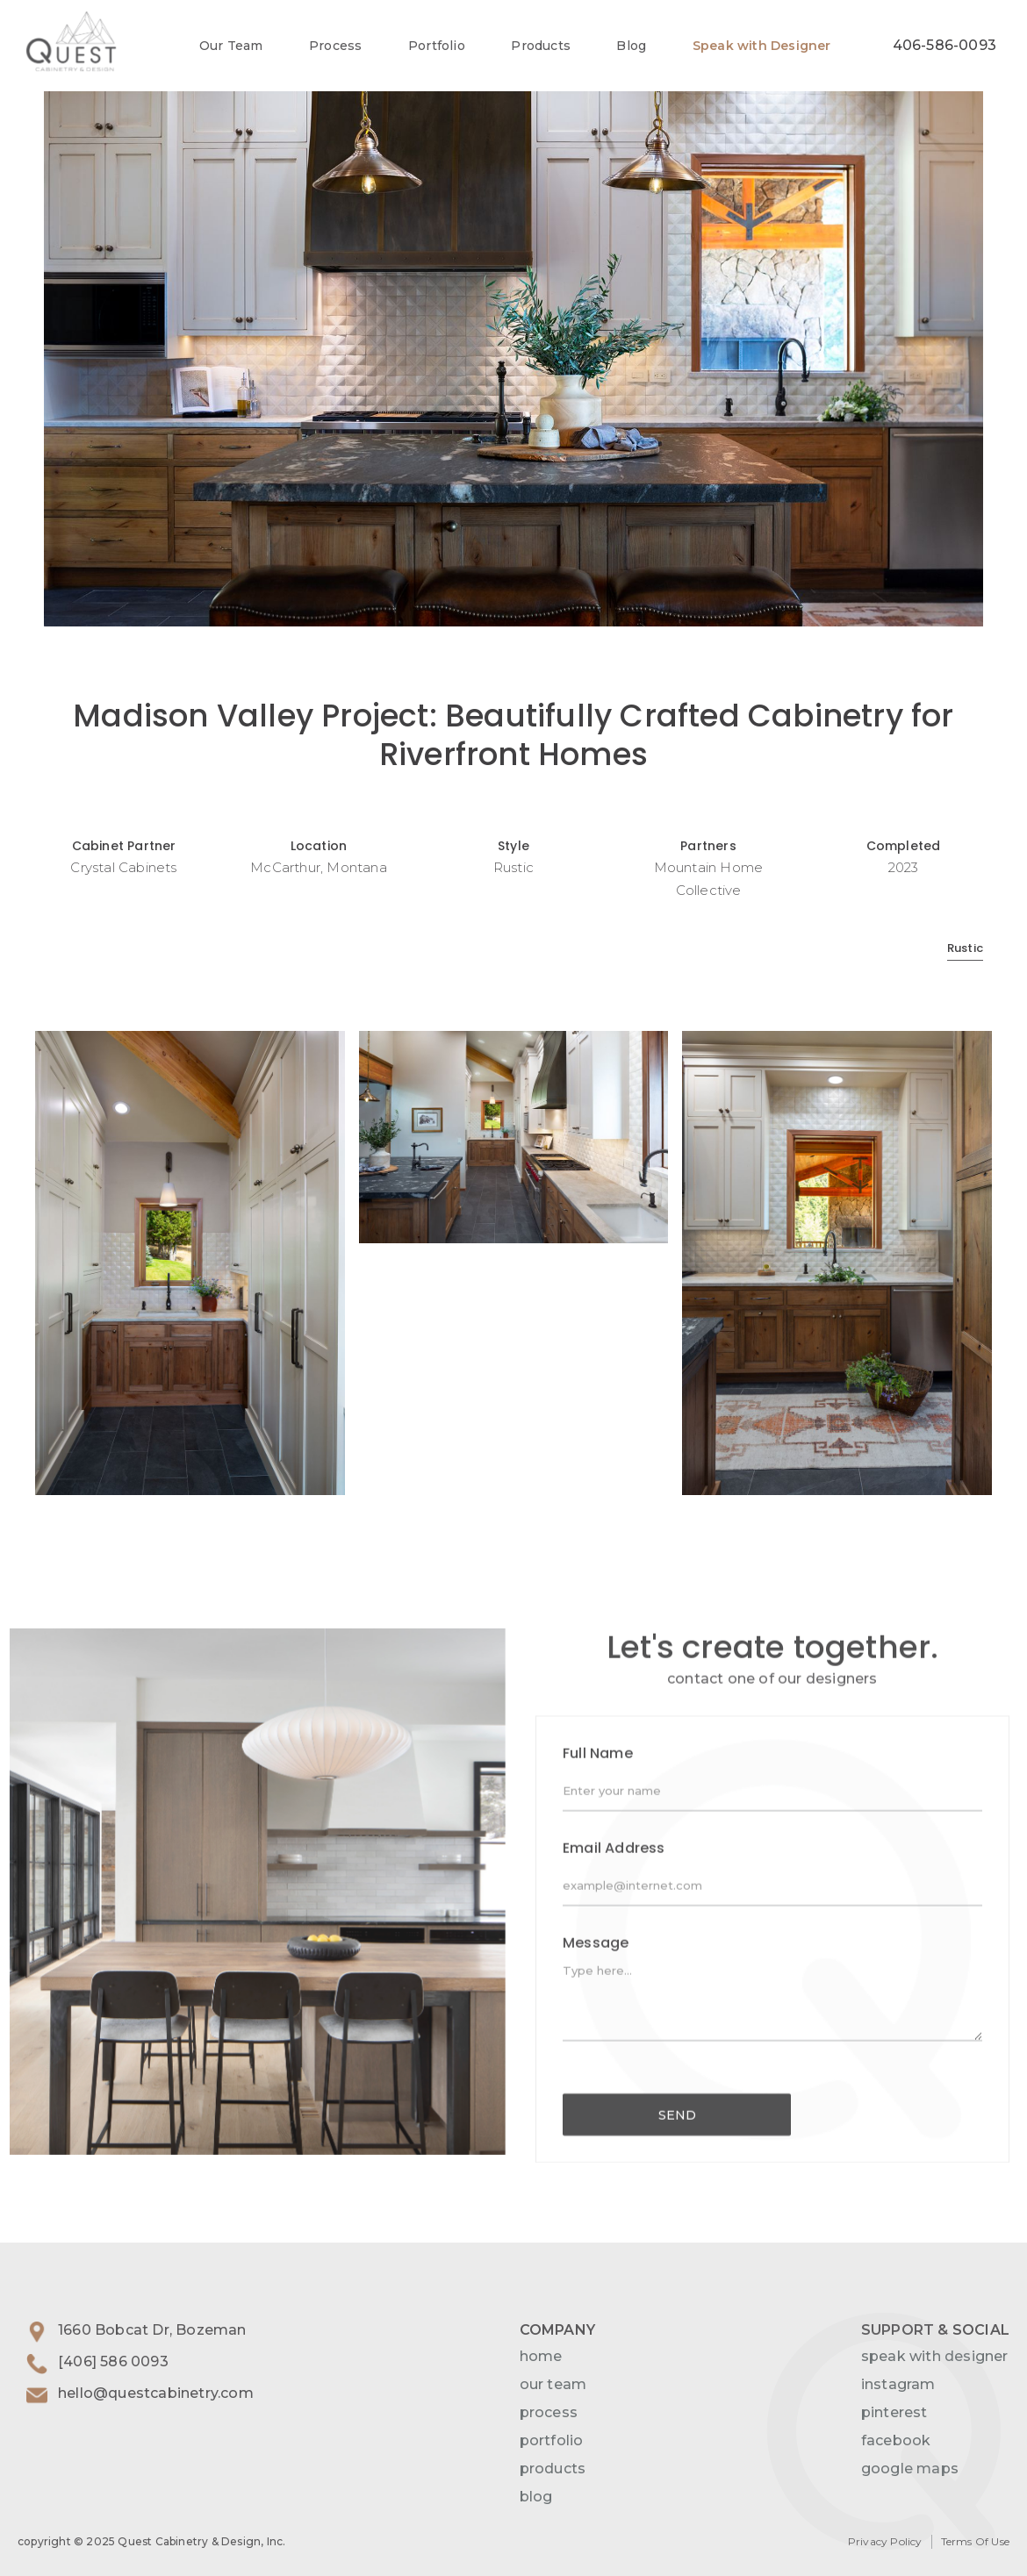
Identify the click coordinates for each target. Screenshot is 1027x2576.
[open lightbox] (513, 313)
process (549, 2412)
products (553, 2468)
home (541, 2356)
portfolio (552, 2440)
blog (536, 2496)
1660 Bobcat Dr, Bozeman (152, 2330)
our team (553, 2384)
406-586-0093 (944, 45)
